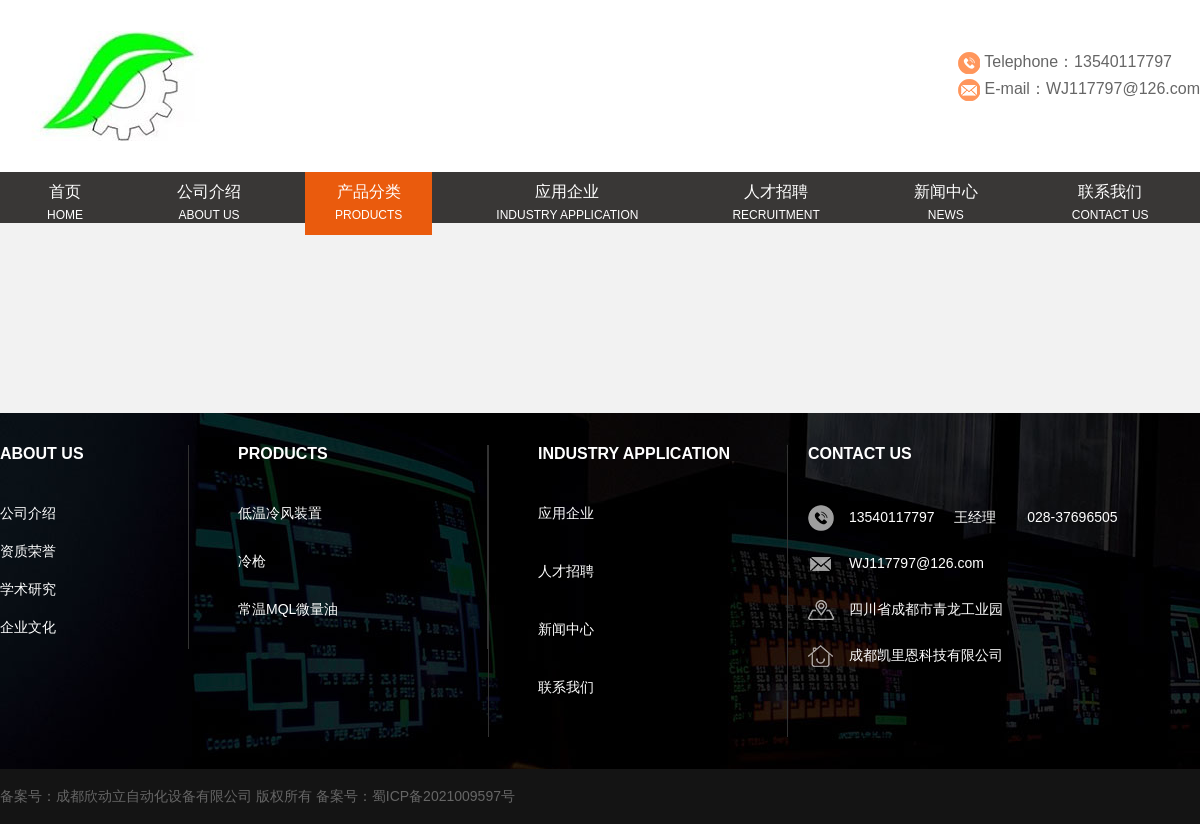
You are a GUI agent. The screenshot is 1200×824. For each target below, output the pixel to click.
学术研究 (28, 589)
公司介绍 (28, 513)
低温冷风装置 (280, 513)
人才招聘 (566, 571)
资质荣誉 (28, 551)
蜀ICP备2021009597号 (443, 796)
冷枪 (252, 561)
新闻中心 (566, 629)
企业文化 (28, 627)
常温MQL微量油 (288, 609)
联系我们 (566, 687)
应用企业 (566, 513)
